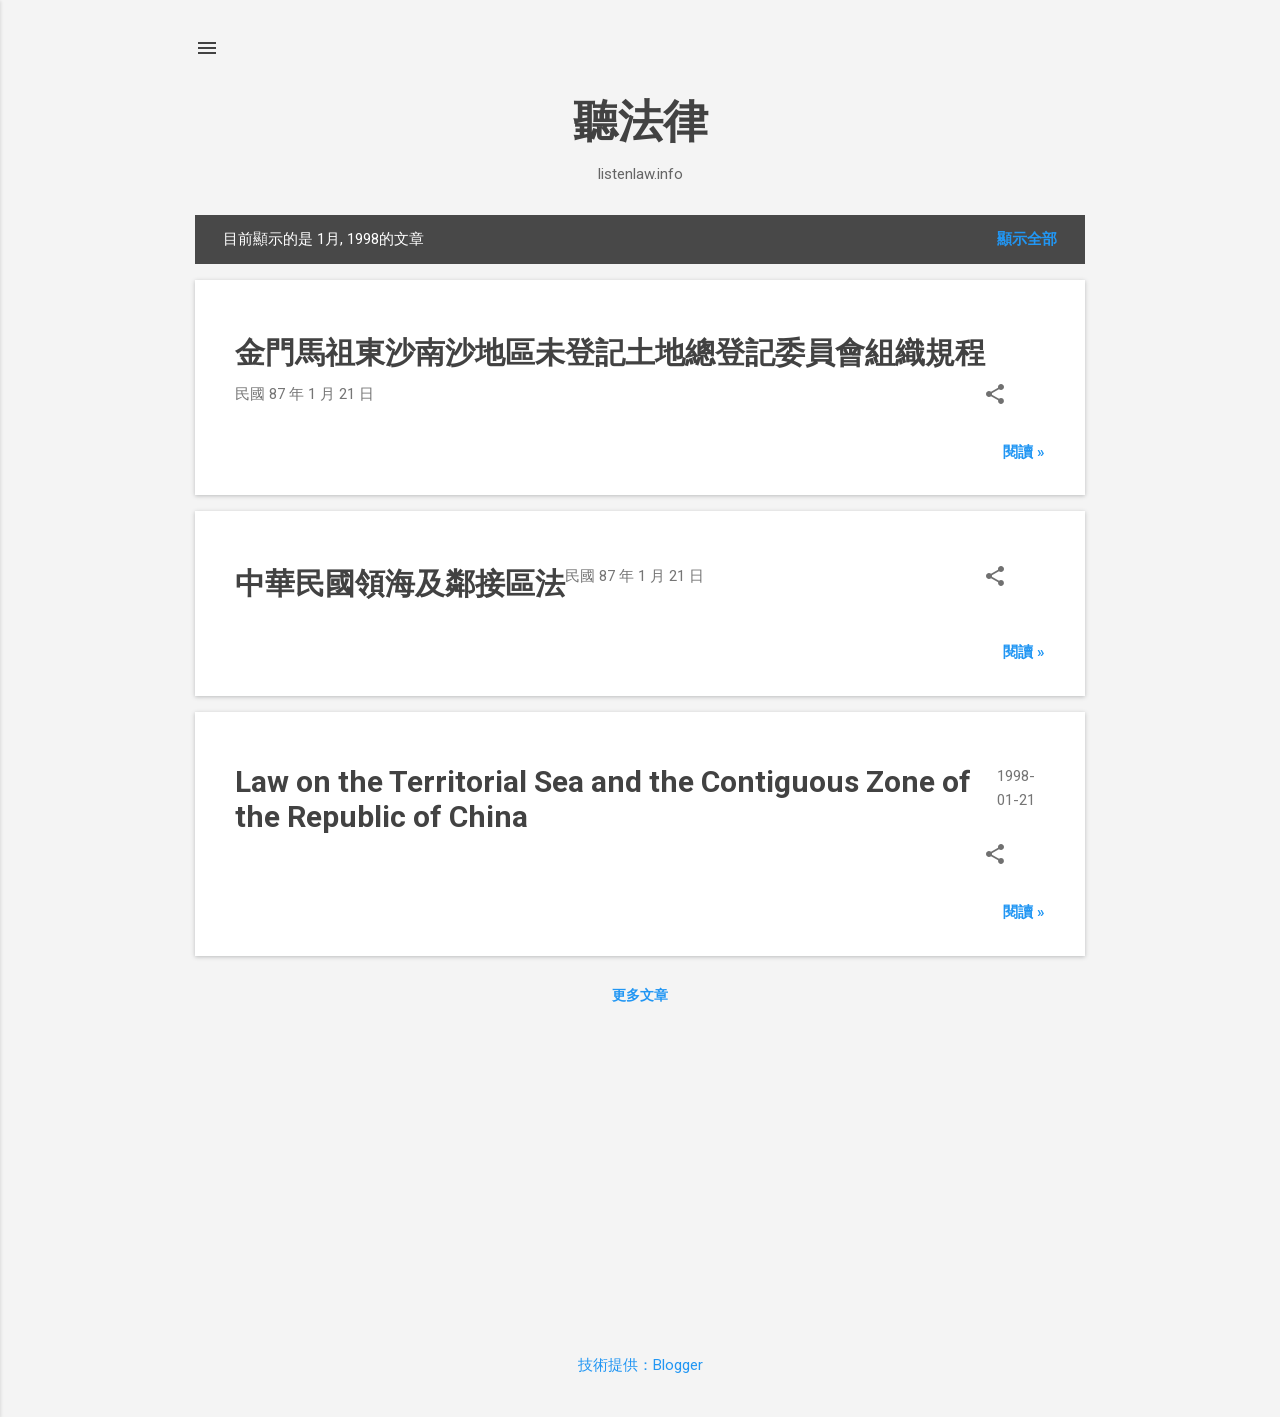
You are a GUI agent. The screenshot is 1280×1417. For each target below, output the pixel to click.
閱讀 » (1024, 452)
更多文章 (640, 995)
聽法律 (640, 121)
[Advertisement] (640, 1175)
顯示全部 (1027, 239)
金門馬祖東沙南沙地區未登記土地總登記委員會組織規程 (610, 352)
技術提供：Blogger (640, 1365)
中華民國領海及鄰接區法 (400, 583)
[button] (995, 396)
